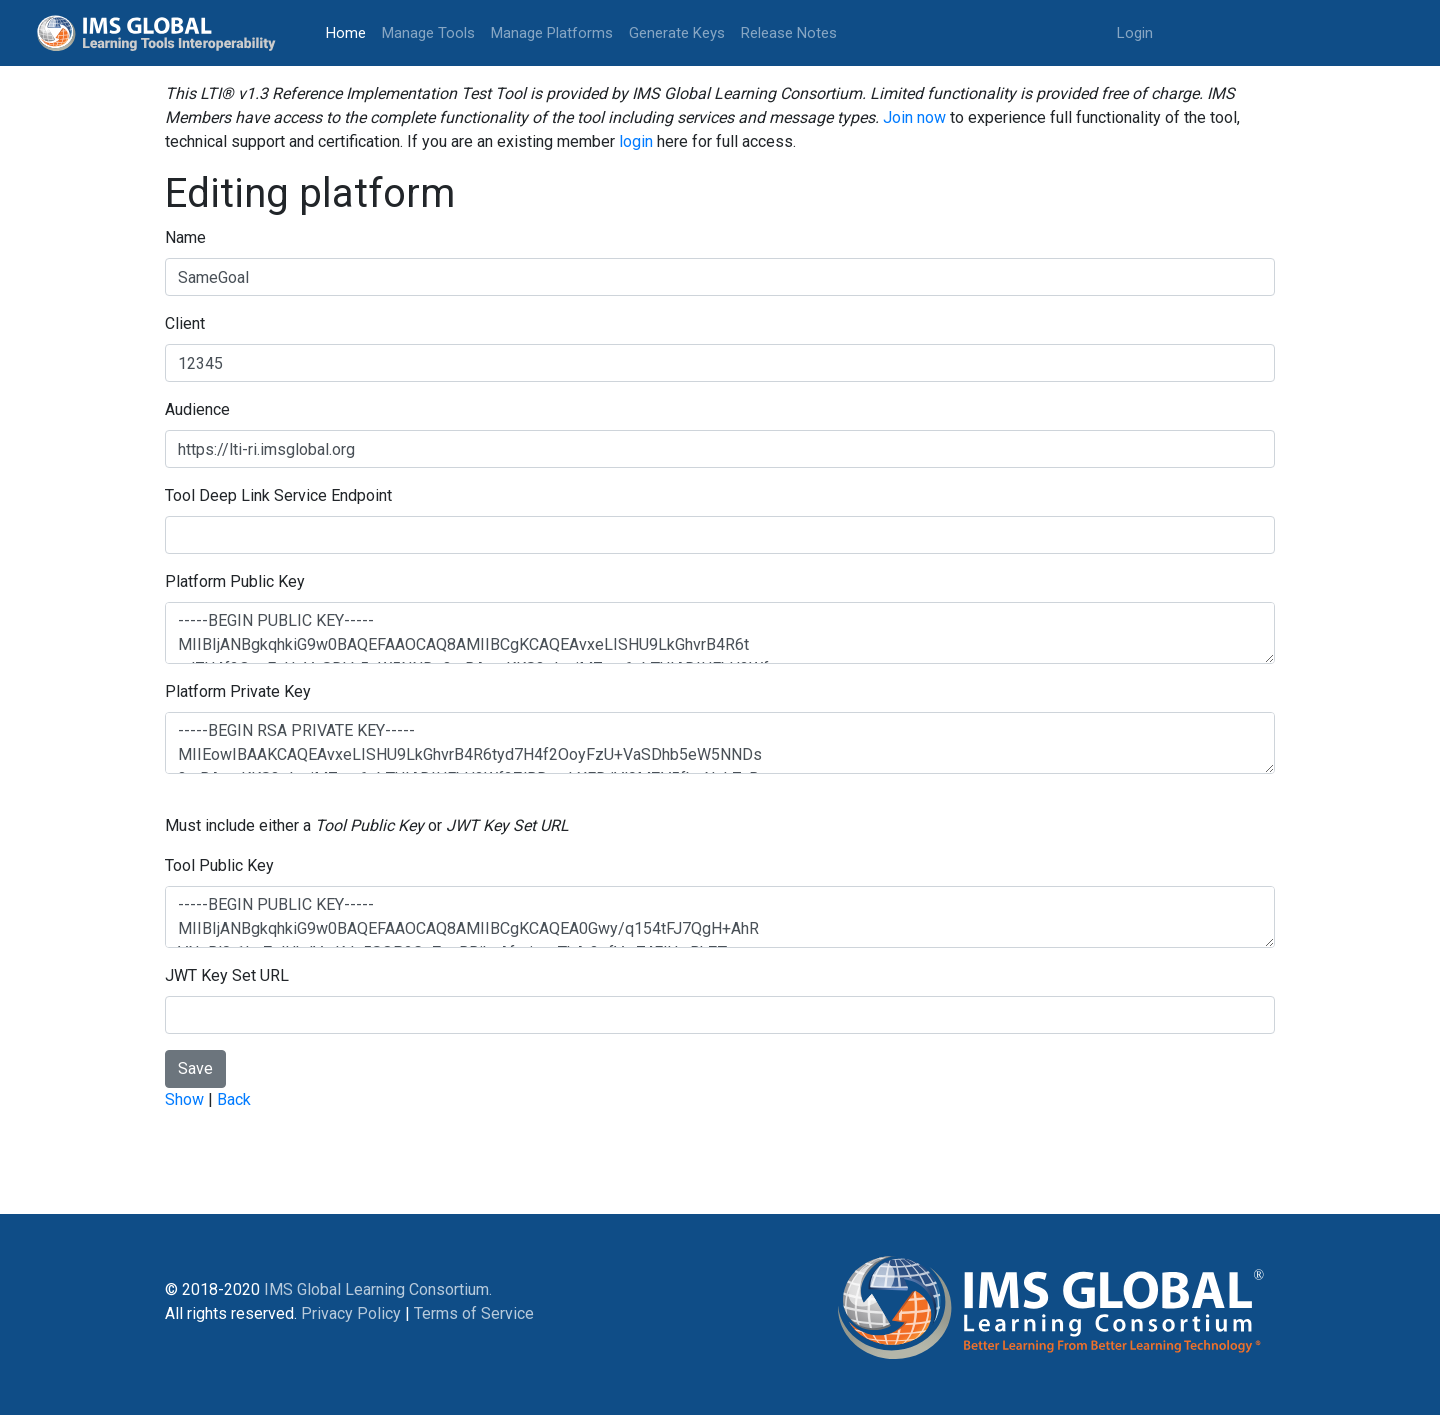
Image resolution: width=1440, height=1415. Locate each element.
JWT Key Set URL (227, 975)
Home (350, 31)
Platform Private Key (238, 691)
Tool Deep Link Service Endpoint (278, 495)
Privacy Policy (351, 1313)
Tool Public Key (219, 865)
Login (1135, 33)
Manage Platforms (552, 33)
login (636, 141)
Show (184, 1099)
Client (185, 323)
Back (234, 1099)
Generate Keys (677, 33)
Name (185, 237)
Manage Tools (428, 33)
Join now (914, 117)
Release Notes (789, 33)
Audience (197, 409)
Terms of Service (474, 1313)
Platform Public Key (235, 581)
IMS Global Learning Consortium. (378, 1289)
